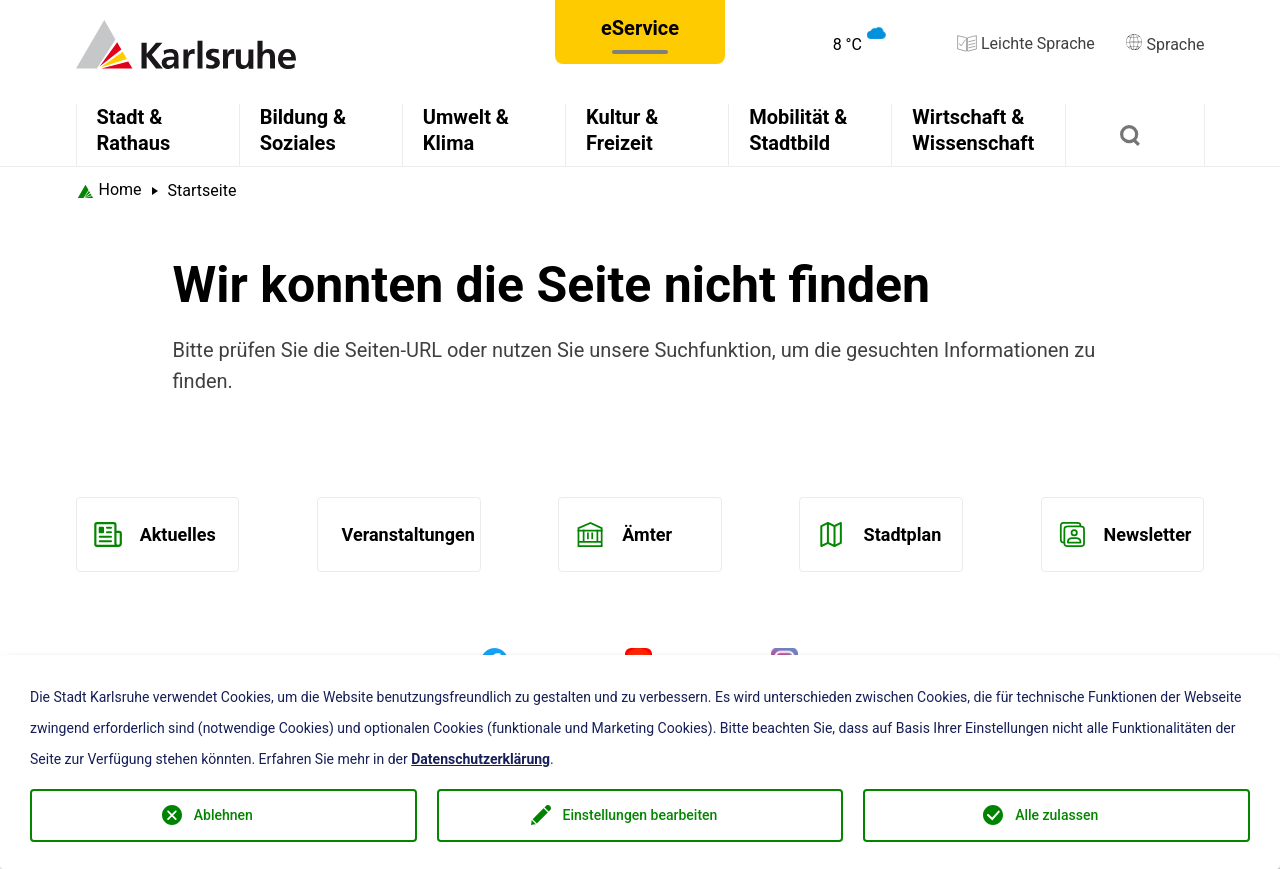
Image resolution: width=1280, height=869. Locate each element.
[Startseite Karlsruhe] (109, 190)
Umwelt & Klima (466, 130)
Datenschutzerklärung (480, 759)
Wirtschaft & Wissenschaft (973, 130)
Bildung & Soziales (303, 130)
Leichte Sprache (1026, 43)
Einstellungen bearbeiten (640, 815)
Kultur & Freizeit (622, 130)
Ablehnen (223, 815)
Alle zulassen (1056, 815)
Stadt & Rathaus (134, 130)
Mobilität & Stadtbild (798, 130)
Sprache (1165, 44)
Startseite (202, 190)
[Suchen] (1135, 135)
